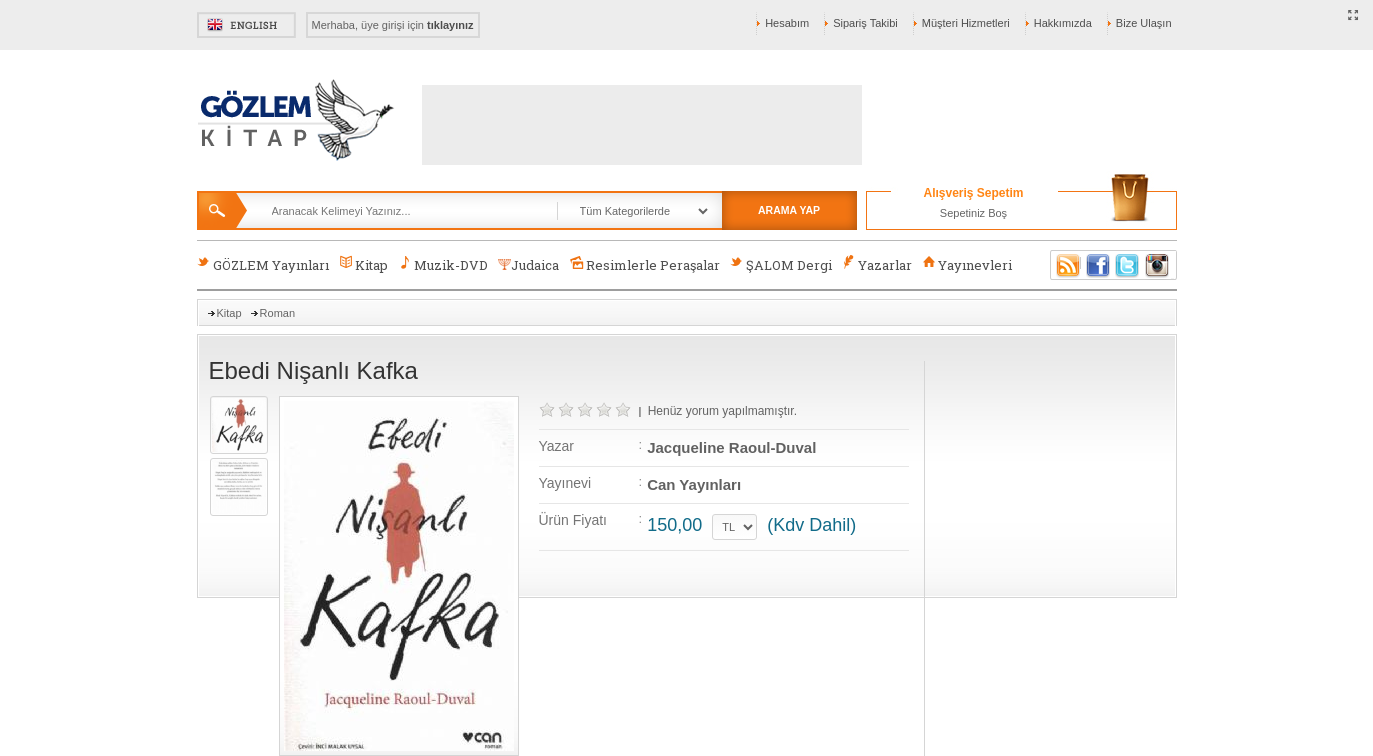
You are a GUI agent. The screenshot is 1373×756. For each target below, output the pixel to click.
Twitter (1128, 265)
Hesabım (787, 23)
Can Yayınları (694, 484)
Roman (277, 313)
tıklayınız (450, 25)
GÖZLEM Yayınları (263, 264)
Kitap (363, 264)
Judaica (528, 265)
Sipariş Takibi (865, 23)
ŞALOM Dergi (781, 264)
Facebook (1098, 265)
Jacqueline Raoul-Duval (731, 447)
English (246, 25)
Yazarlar (877, 264)
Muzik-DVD (443, 264)
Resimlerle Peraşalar (644, 264)
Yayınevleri (967, 264)
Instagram (1158, 265)
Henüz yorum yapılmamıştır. (722, 411)
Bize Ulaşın (1144, 23)
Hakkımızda (1063, 23)
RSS (1065, 265)
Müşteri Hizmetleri (966, 23)
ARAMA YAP (789, 210)
